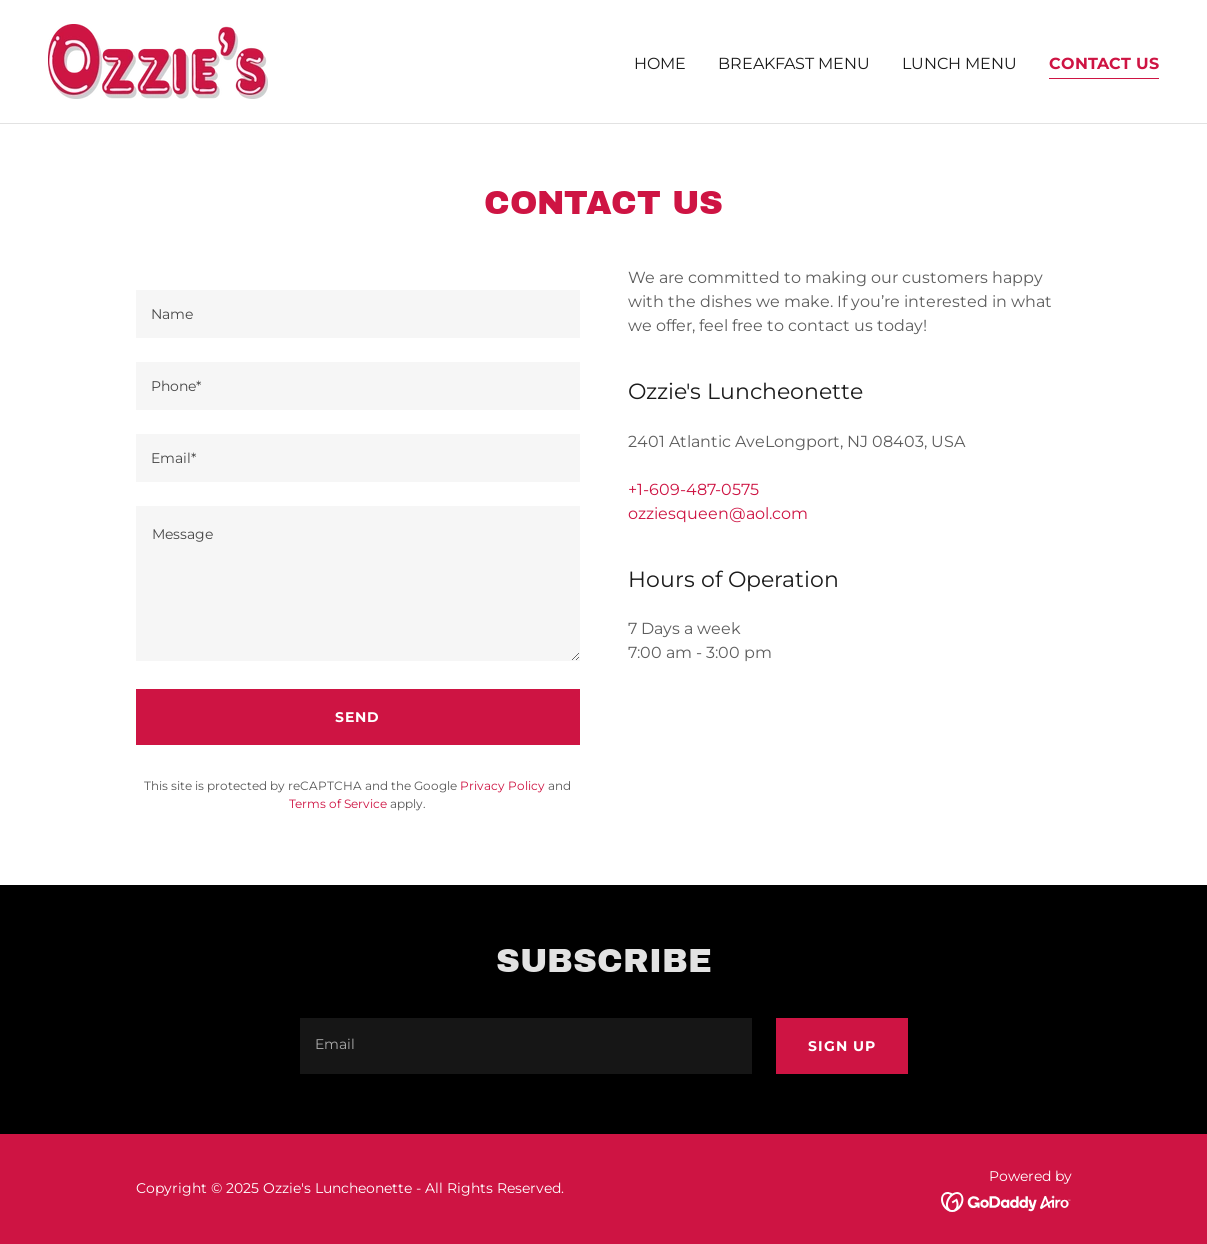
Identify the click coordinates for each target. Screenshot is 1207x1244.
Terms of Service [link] (338, 803)
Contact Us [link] (1104, 63)
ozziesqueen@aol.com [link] (718, 513)
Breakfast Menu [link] (794, 63)
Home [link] (660, 63)
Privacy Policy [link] (502, 785)
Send (357, 717)
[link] (158, 60)
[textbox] (358, 314)
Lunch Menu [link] (959, 63)
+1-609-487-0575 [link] (693, 489)
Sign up (842, 1046)
